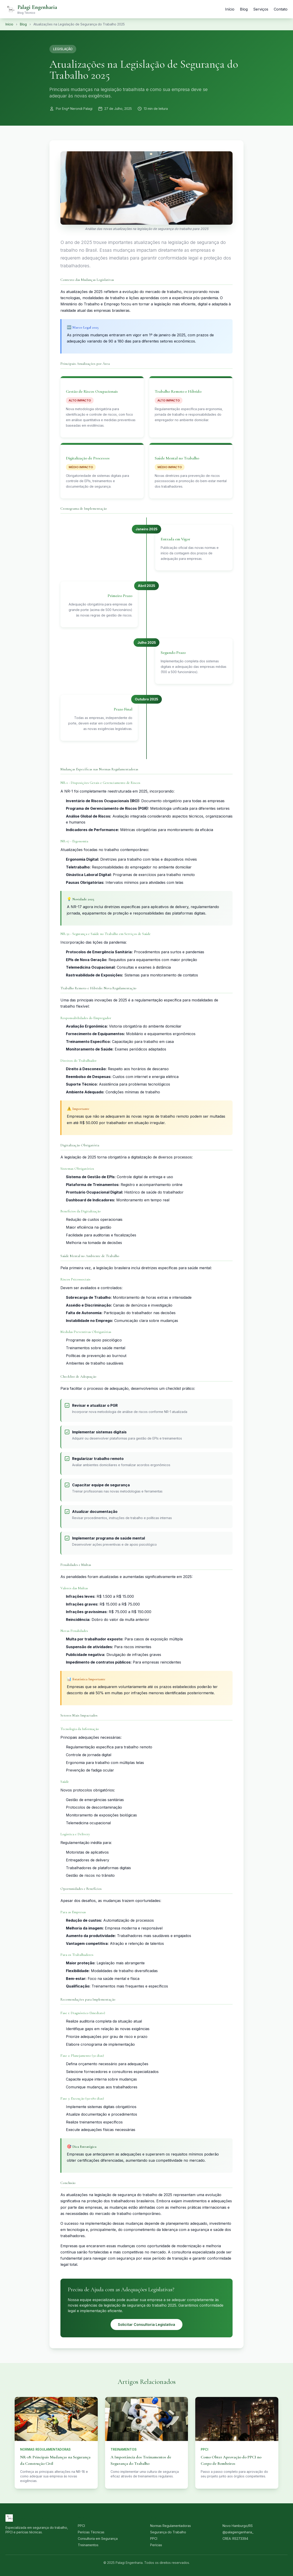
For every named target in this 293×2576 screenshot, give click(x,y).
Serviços (260, 9)
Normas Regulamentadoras (170, 2526)
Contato (281, 9)
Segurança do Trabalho (168, 2532)
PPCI (153, 2538)
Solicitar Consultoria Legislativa (146, 2324)
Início (229, 9)
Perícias (156, 2545)
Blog (244, 9)
